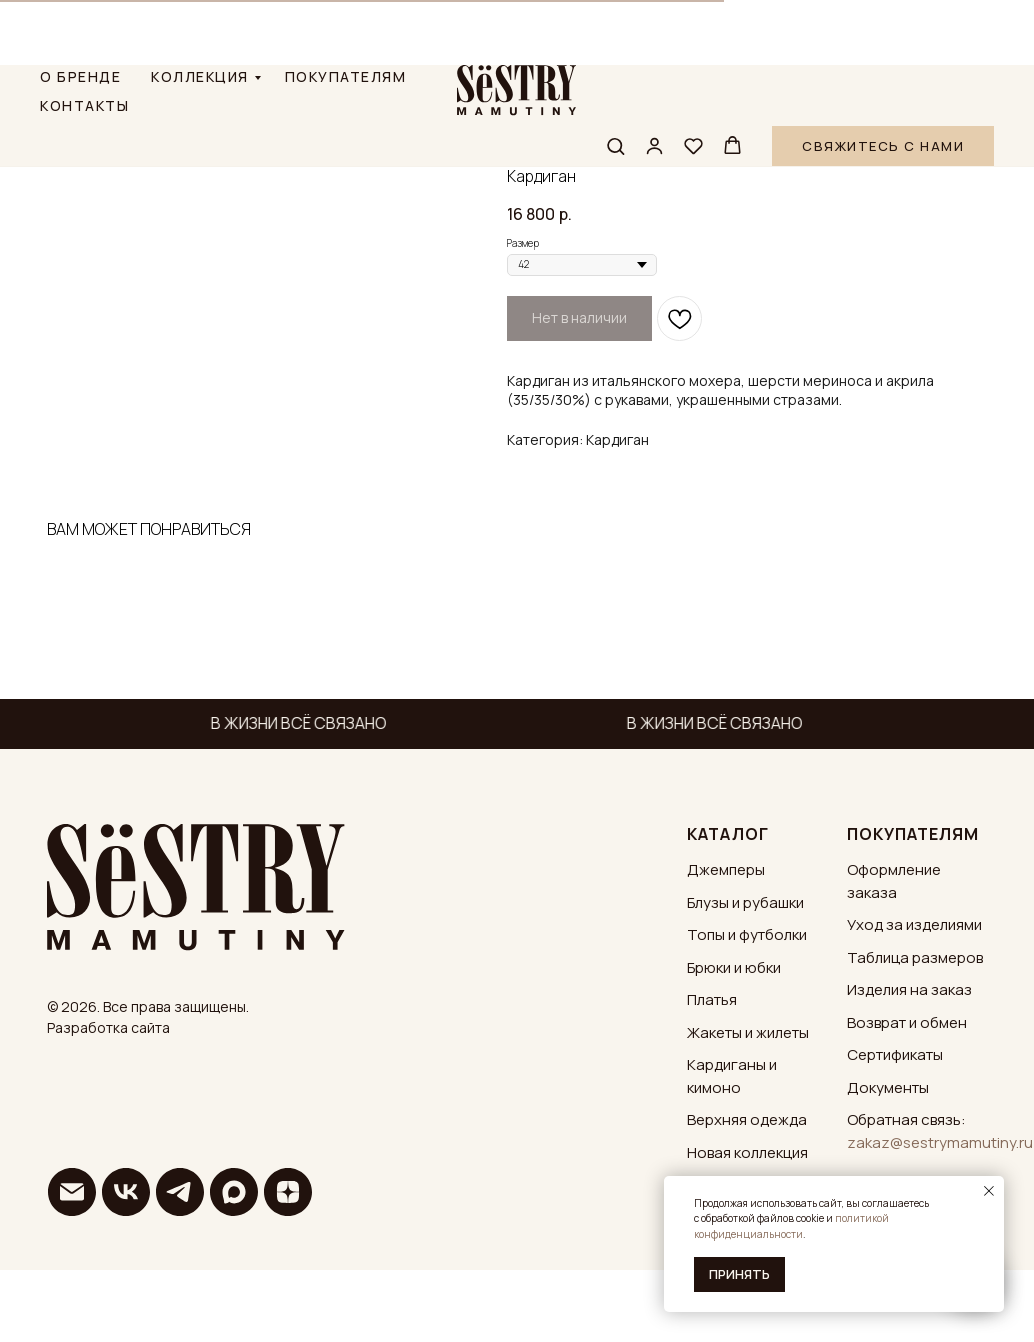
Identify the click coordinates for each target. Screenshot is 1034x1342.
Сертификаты (895, 1130)
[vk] (126, 1268)
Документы (888, 1162)
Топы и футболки (747, 1010)
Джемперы (726, 945)
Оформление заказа (894, 957)
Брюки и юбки (734, 1042)
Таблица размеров (915, 1032)
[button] (615, 80)
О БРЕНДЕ (80, 11)
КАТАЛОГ (728, 909)
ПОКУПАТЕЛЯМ (346, 11)
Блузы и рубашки (745, 977)
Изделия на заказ (909, 1065)
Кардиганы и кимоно (732, 1152)
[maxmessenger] (234, 1268)
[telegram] (180, 1268)
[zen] (288, 1268)
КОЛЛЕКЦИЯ (200, 11)
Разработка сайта (108, 1102)
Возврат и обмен (907, 1097)
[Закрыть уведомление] (989, 1191)
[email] (72, 1268)
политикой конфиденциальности (791, 1226)
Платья (712, 1075)
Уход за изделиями (914, 1000)
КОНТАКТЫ (84, 40)
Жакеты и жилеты (748, 1107)
